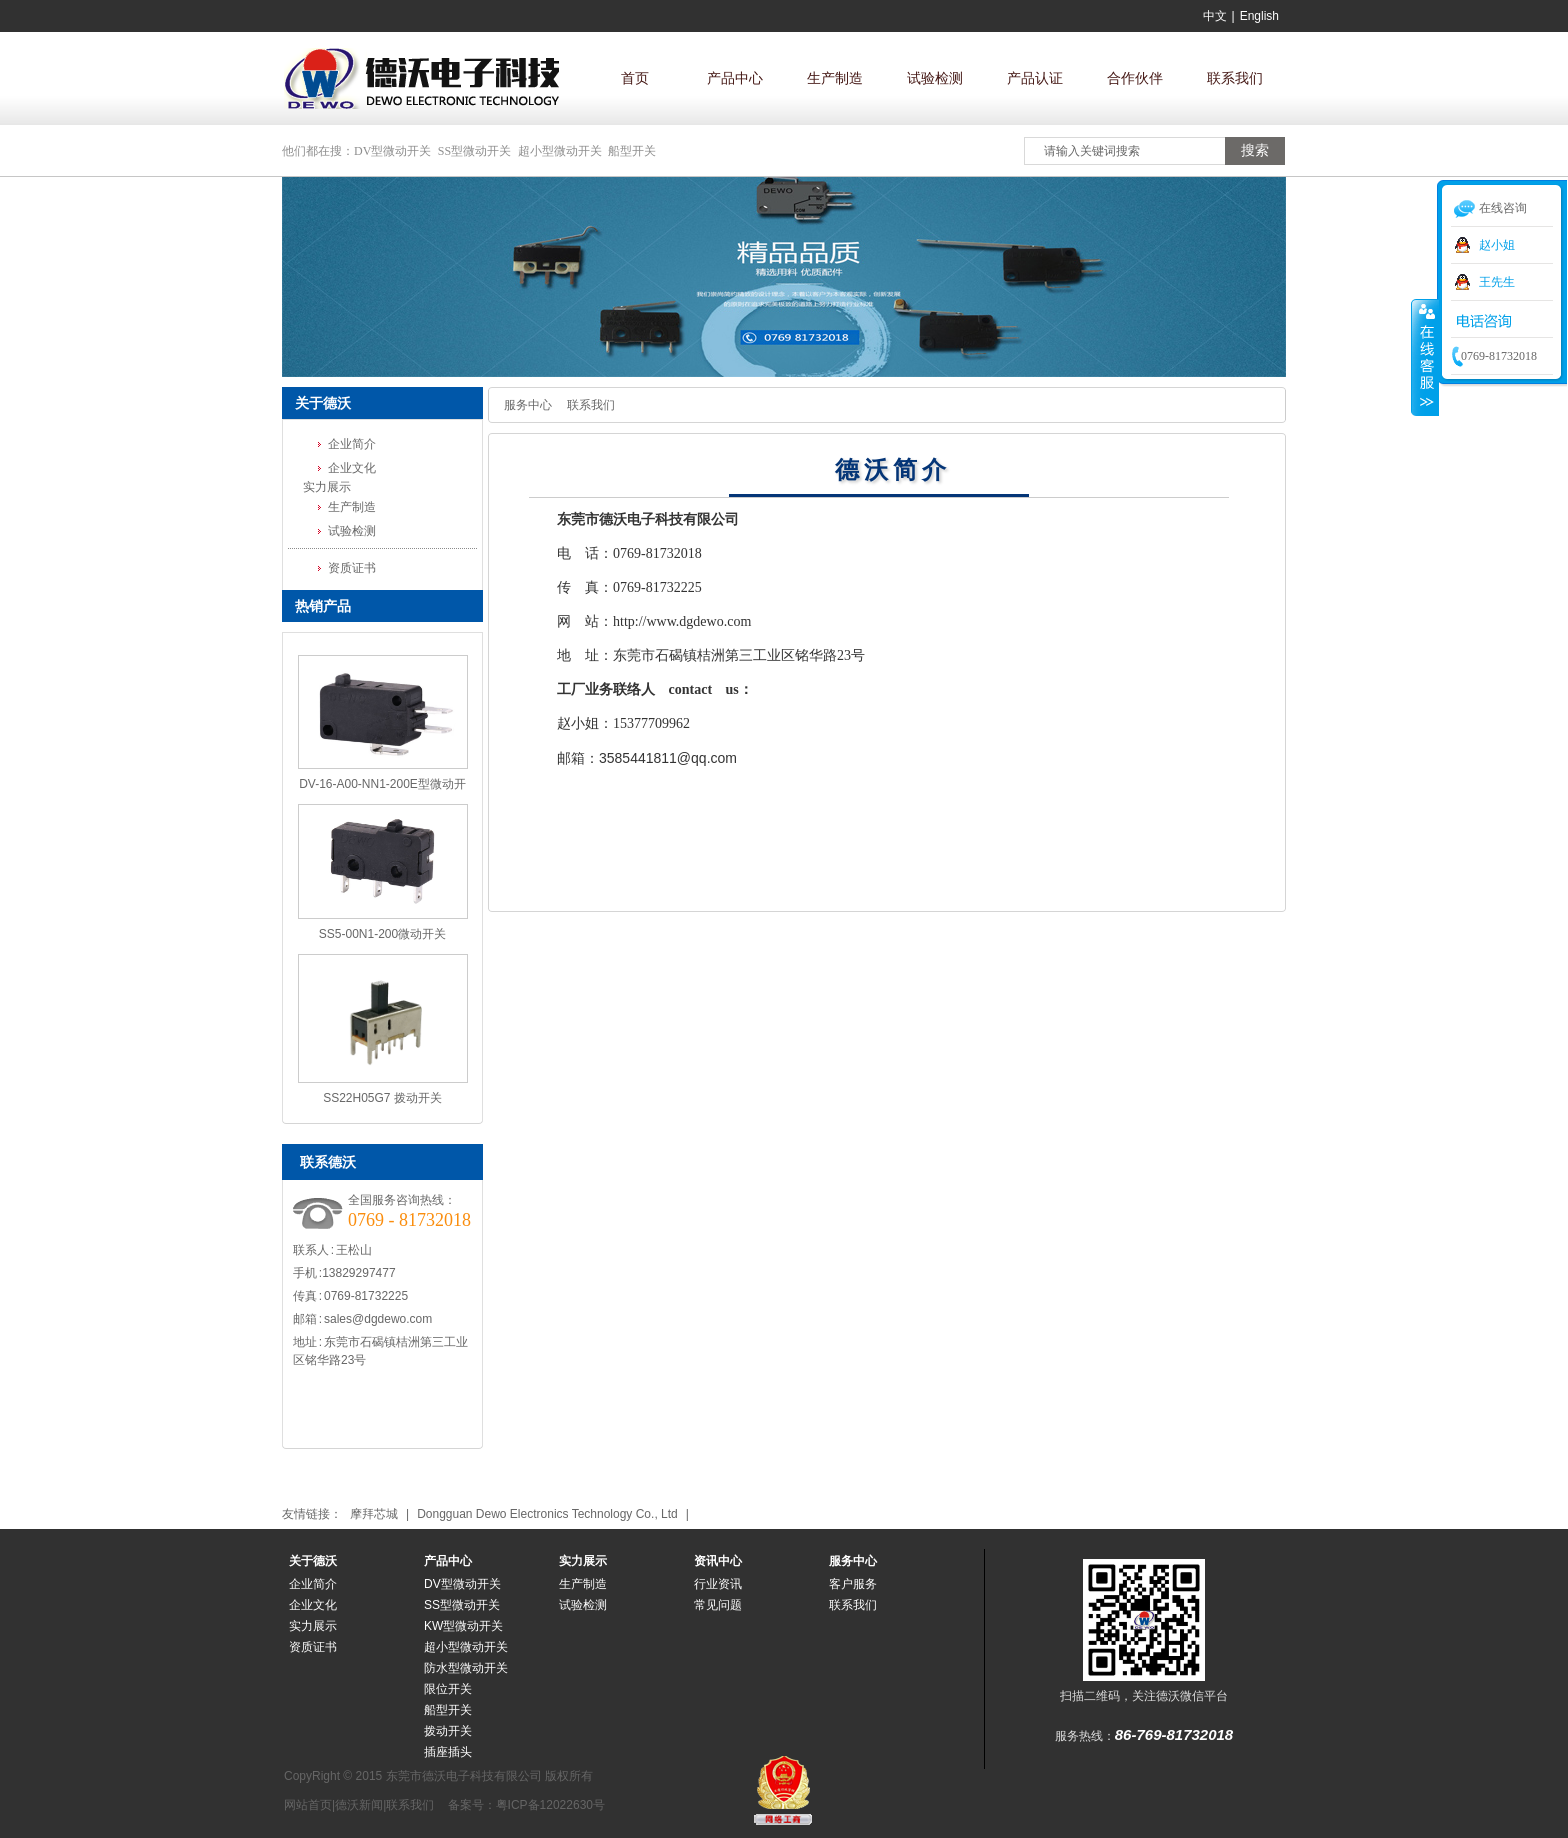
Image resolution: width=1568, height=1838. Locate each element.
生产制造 (835, 78)
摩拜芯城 (374, 1514)
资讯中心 (718, 1561)
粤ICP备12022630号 (550, 1805)
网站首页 (308, 1805)
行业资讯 (718, 1584)
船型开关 (632, 151)
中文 (1215, 16)
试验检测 (935, 78)
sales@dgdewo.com (378, 1319)
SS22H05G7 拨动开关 (382, 1098)
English (1259, 16)
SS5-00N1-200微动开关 (382, 934)
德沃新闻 (359, 1805)
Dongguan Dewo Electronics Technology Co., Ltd (547, 1514)
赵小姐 (1497, 245)
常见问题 (718, 1605)
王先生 (1497, 282)
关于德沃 (313, 1561)
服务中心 (528, 405)
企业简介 (352, 444)
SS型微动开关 (474, 151)
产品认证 (1035, 78)
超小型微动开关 (560, 151)
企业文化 (352, 468)
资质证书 (352, 568)
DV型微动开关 (392, 151)
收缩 (1425, 357)
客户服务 (853, 1584)
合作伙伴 (1135, 78)
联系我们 (1235, 78)
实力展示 (583, 1561)
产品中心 (735, 78)
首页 (635, 78)
